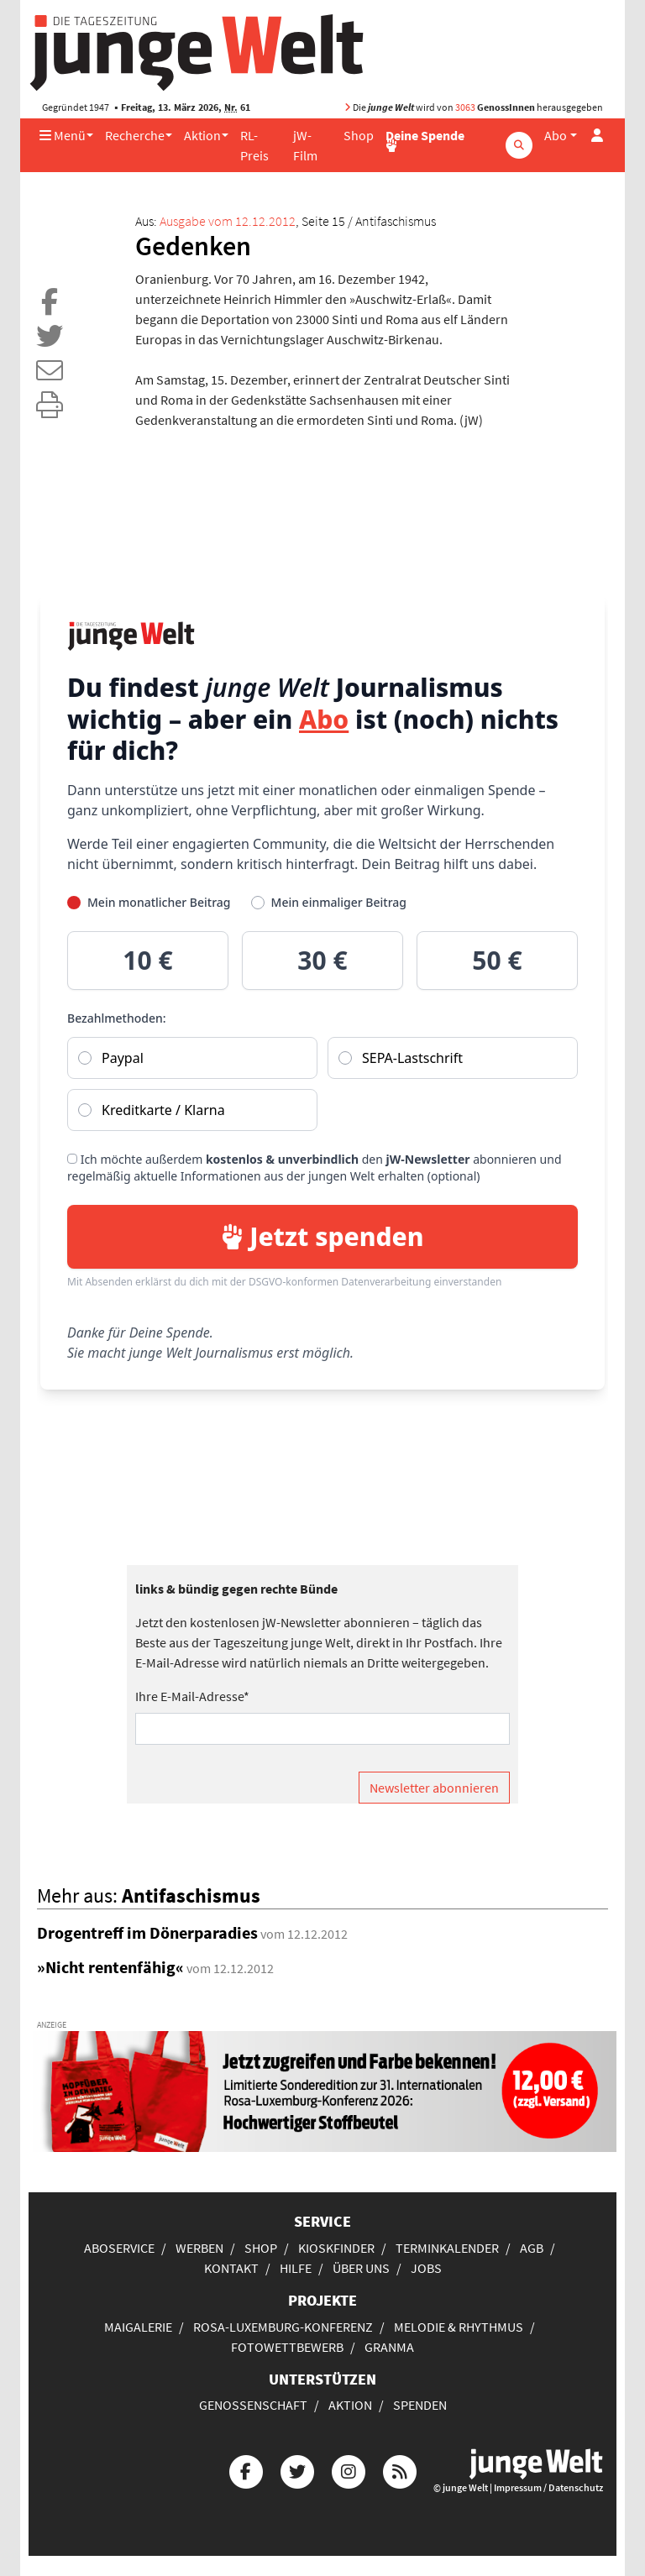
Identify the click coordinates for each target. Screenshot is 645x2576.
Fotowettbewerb (287, 2346)
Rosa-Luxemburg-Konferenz (283, 2326)
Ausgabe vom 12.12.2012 (228, 220)
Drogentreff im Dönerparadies (147, 1932)
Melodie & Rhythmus (458, 2326)
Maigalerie (138, 2326)
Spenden (420, 2404)
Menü (62, 135)
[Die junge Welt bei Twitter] (297, 2469)
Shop (358, 135)
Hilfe (296, 2267)
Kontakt (231, 2267)
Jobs (426, 2267)
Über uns (361, 2267)
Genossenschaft (253, 2404)
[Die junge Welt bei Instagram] (349, 2469)
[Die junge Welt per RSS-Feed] (400, 2469)
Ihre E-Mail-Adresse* (192, 1696)
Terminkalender (447, 2247)
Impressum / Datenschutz (548, 2487)
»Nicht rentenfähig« (110, 1966)
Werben (199, 2247)
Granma (389, 2346)
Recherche (135, 135)
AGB (531, 2247)
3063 (465, 107)
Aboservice (119, 2247)
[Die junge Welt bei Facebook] (246, 2469)
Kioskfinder (336, 2247)
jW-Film (305, 145)
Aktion (202, 135)
